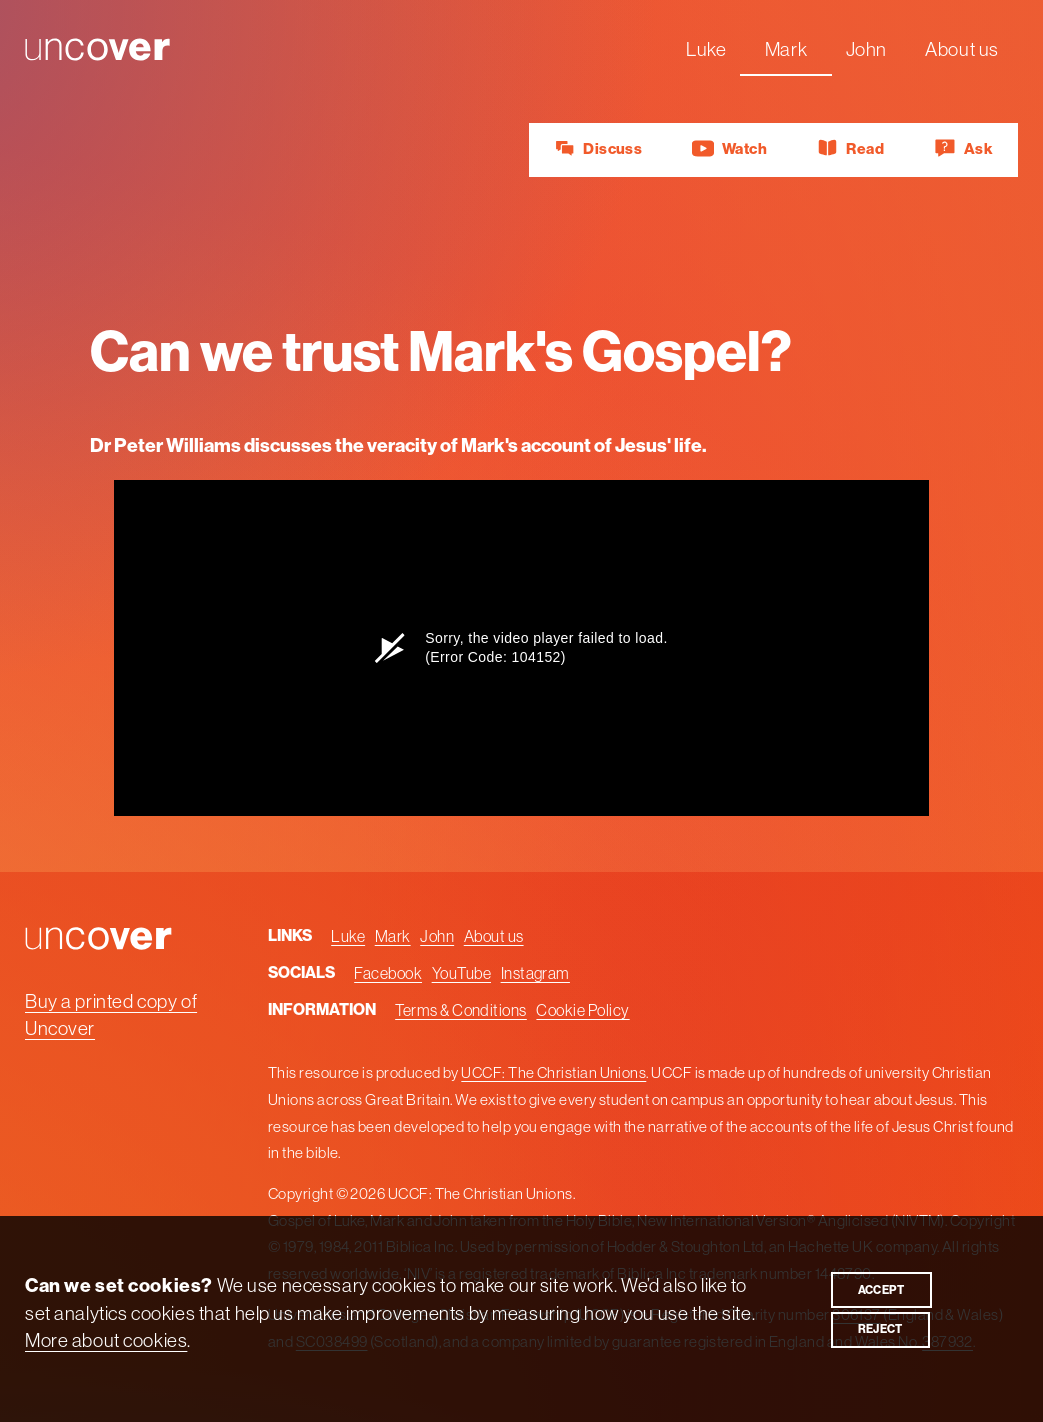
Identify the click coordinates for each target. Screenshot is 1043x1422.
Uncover (60, 49)
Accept (880, 1289)
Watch (729, 149)
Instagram (534, 973)
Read (850, 149)
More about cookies (106, 1339)
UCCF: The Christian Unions (553, 1072)
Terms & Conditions (461, 1010)
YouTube (461, 973)
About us (962, 49)
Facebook (388, 973)
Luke (706, 49)
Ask (963, 149)
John (866, 49)
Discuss (598, 149)
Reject (879, 1329)
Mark (786, 49)
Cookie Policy (582, 1010)
